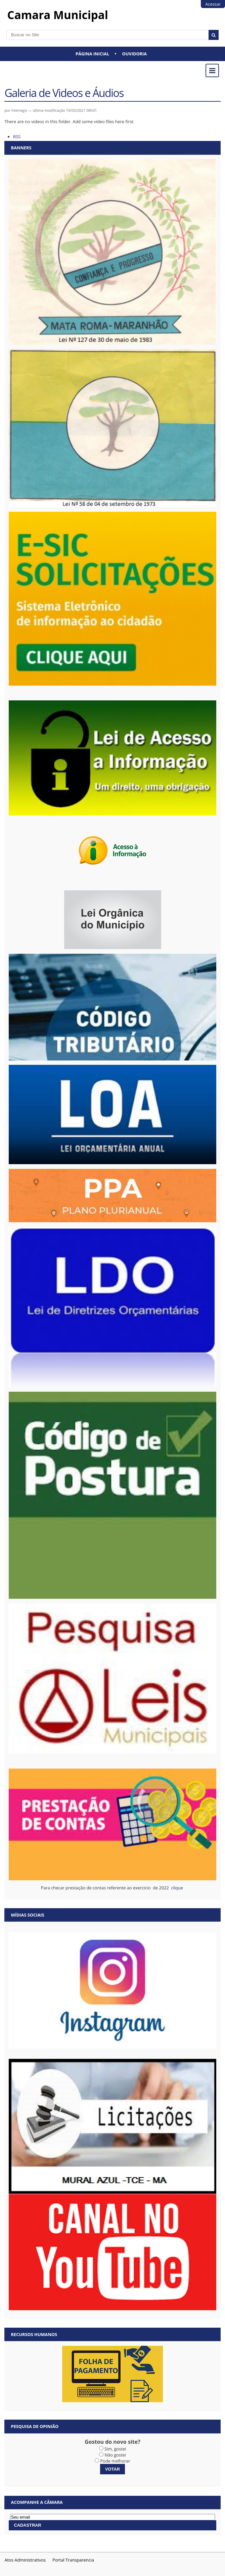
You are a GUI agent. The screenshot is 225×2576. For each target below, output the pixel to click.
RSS (16, 137)
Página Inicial (92, 54)
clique (177, 1888)
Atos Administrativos (25, 2560)
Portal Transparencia (73, 2560)
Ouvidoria (134, 54)
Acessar (213, 4)
